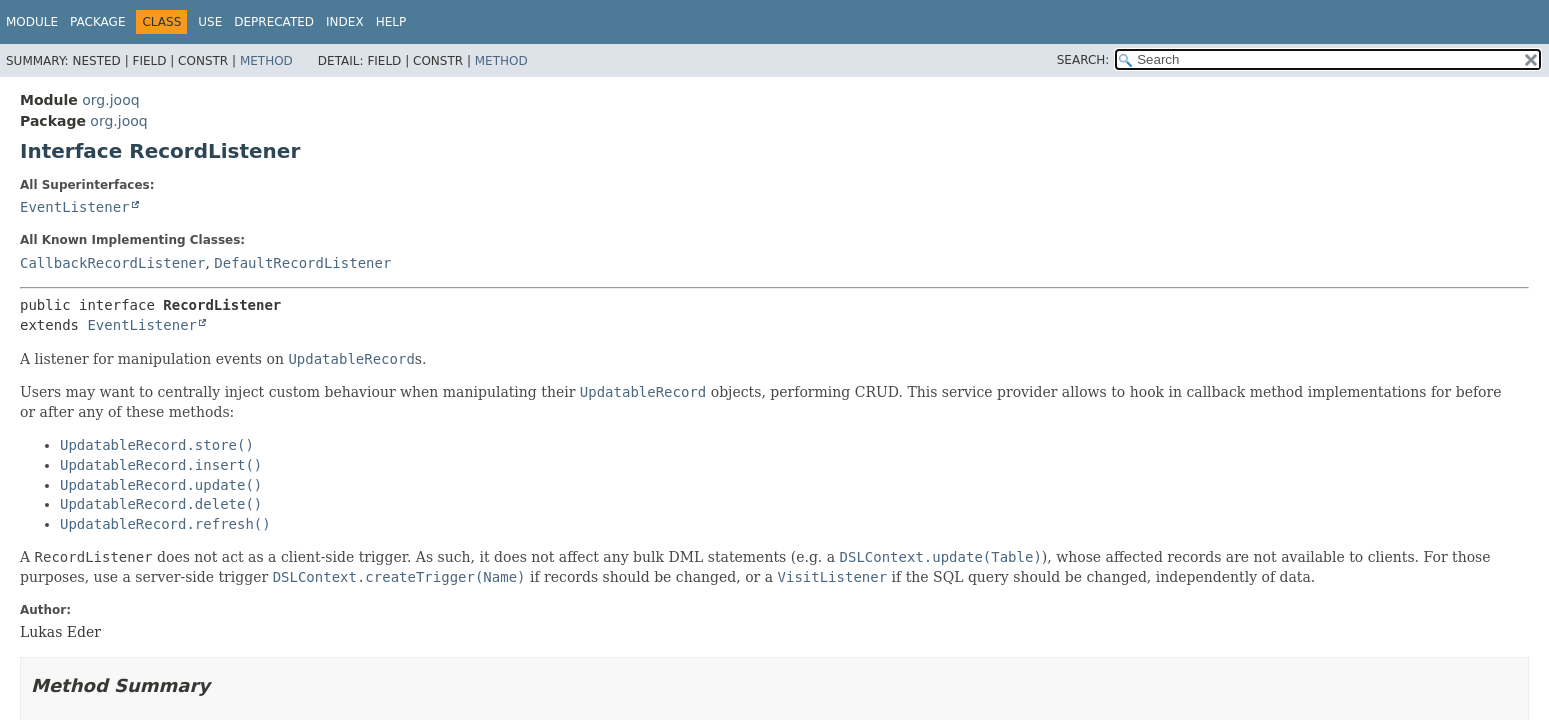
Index (345, 22)
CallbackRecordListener (112, 263)
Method (266, 61)
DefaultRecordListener (302, 263)
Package (97, 22)
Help (391, 22)
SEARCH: (1083, 60)
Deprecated (274, 22)
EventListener (75, 207)
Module (32, 22)
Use (210, 22)
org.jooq (110, 100)
